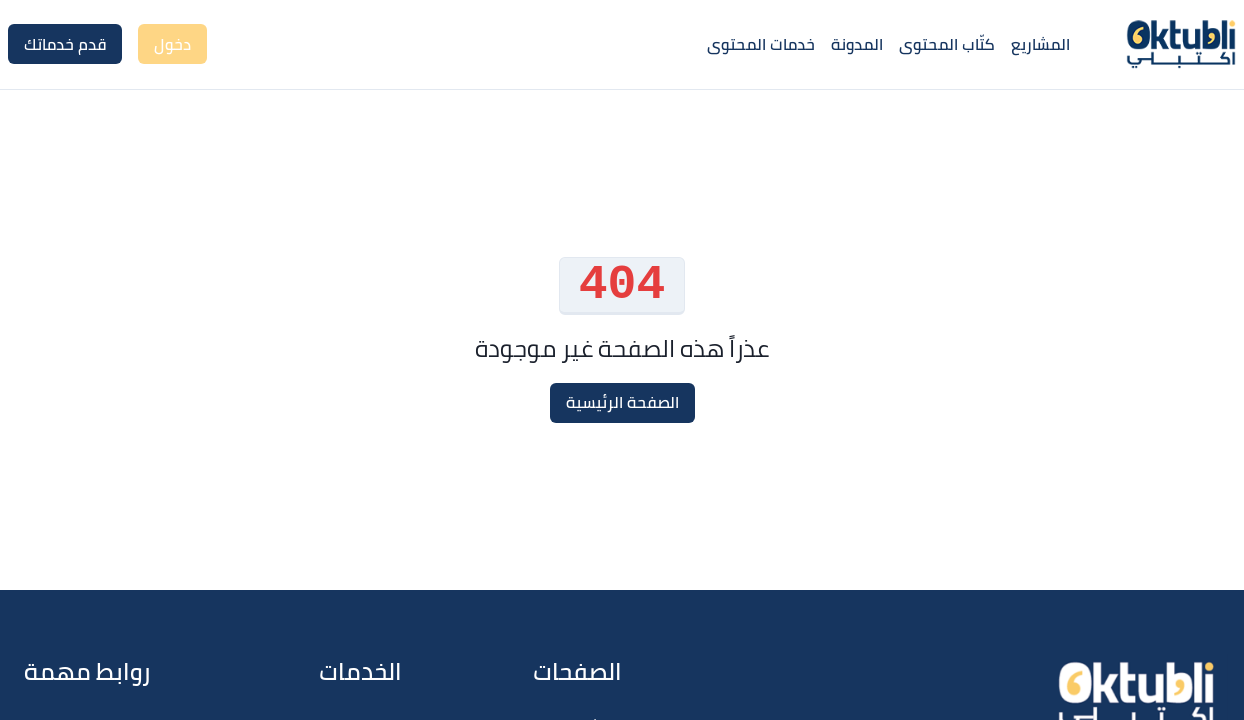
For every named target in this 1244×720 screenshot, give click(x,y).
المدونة (857, 44)
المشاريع (1040, 44)
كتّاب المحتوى (947, 44)
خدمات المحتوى (761, 44)
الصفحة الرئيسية (622, 402)
